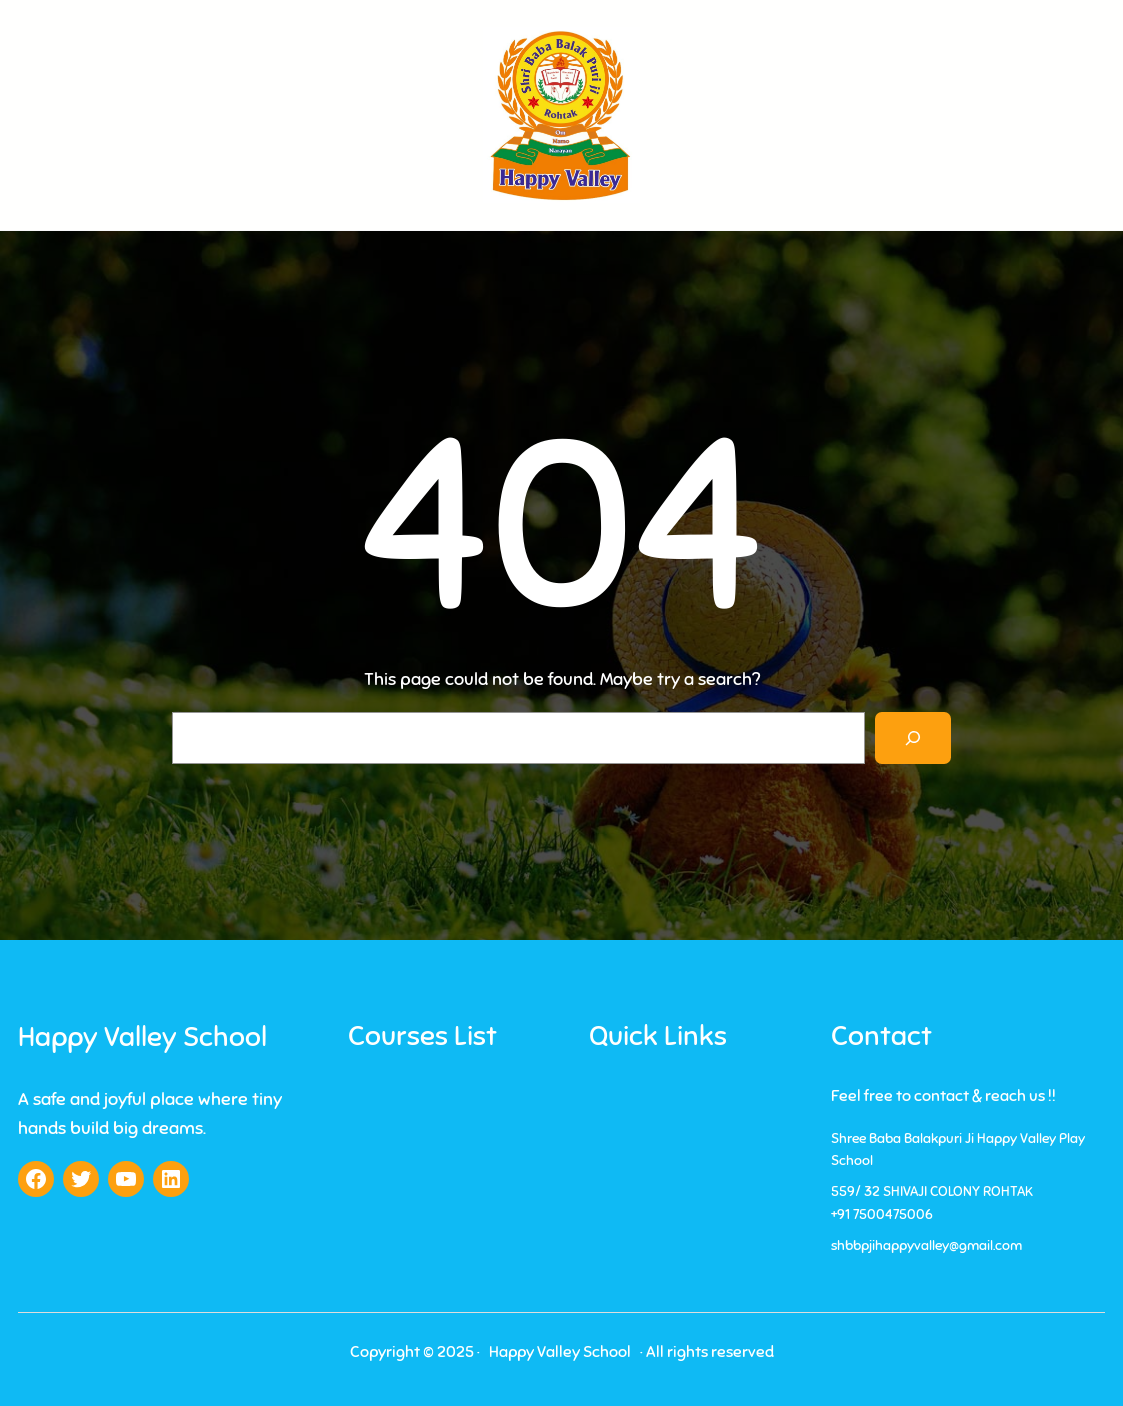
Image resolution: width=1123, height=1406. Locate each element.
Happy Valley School (142, 1036)
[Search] (913, 738)
